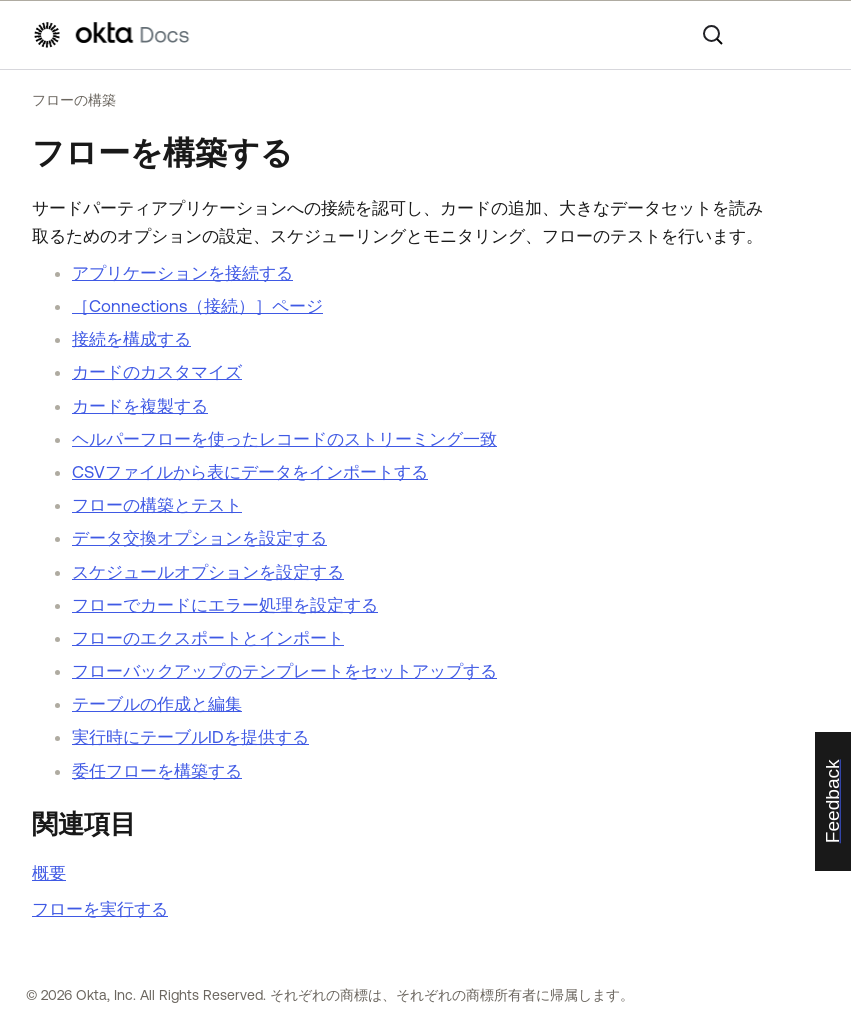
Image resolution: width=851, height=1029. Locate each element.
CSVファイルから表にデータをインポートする (250, 472)
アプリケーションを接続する (182, 273)
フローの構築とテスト (157, 505)
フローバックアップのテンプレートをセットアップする (284, 671)
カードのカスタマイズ (157, 372)
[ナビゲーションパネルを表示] (809, 35)
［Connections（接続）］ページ (197, 306)
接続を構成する (131, 339)
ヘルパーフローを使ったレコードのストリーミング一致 (284, 439)
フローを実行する (100, 909)
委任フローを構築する (157, 771)
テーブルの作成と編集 (157, 704)
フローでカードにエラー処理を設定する (225, 605)
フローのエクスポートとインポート (208, 638)
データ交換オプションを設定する (199, 538)
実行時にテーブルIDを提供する (190, 737)
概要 (49, 873)
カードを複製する (140, 406)
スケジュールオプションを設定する (208, 572)
